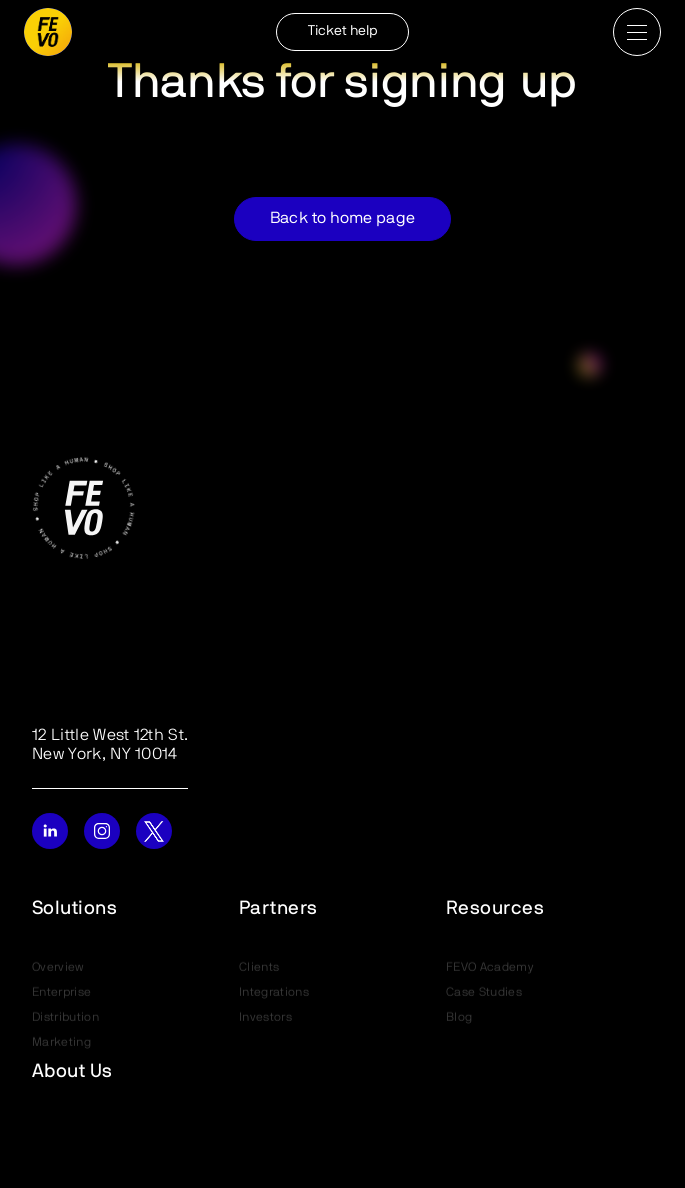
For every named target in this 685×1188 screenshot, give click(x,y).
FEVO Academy (490, 971)
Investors (265, 1020)
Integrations (274, 995)
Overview (58, 971)
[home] (48, 32)
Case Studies (484, 995)
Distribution (65, 1020)
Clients (259, 971)
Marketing (61, 1045)
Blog (459, 1020)
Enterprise (61, 995)
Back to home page (342, 218)
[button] (637, 32)
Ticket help (343, 31)
